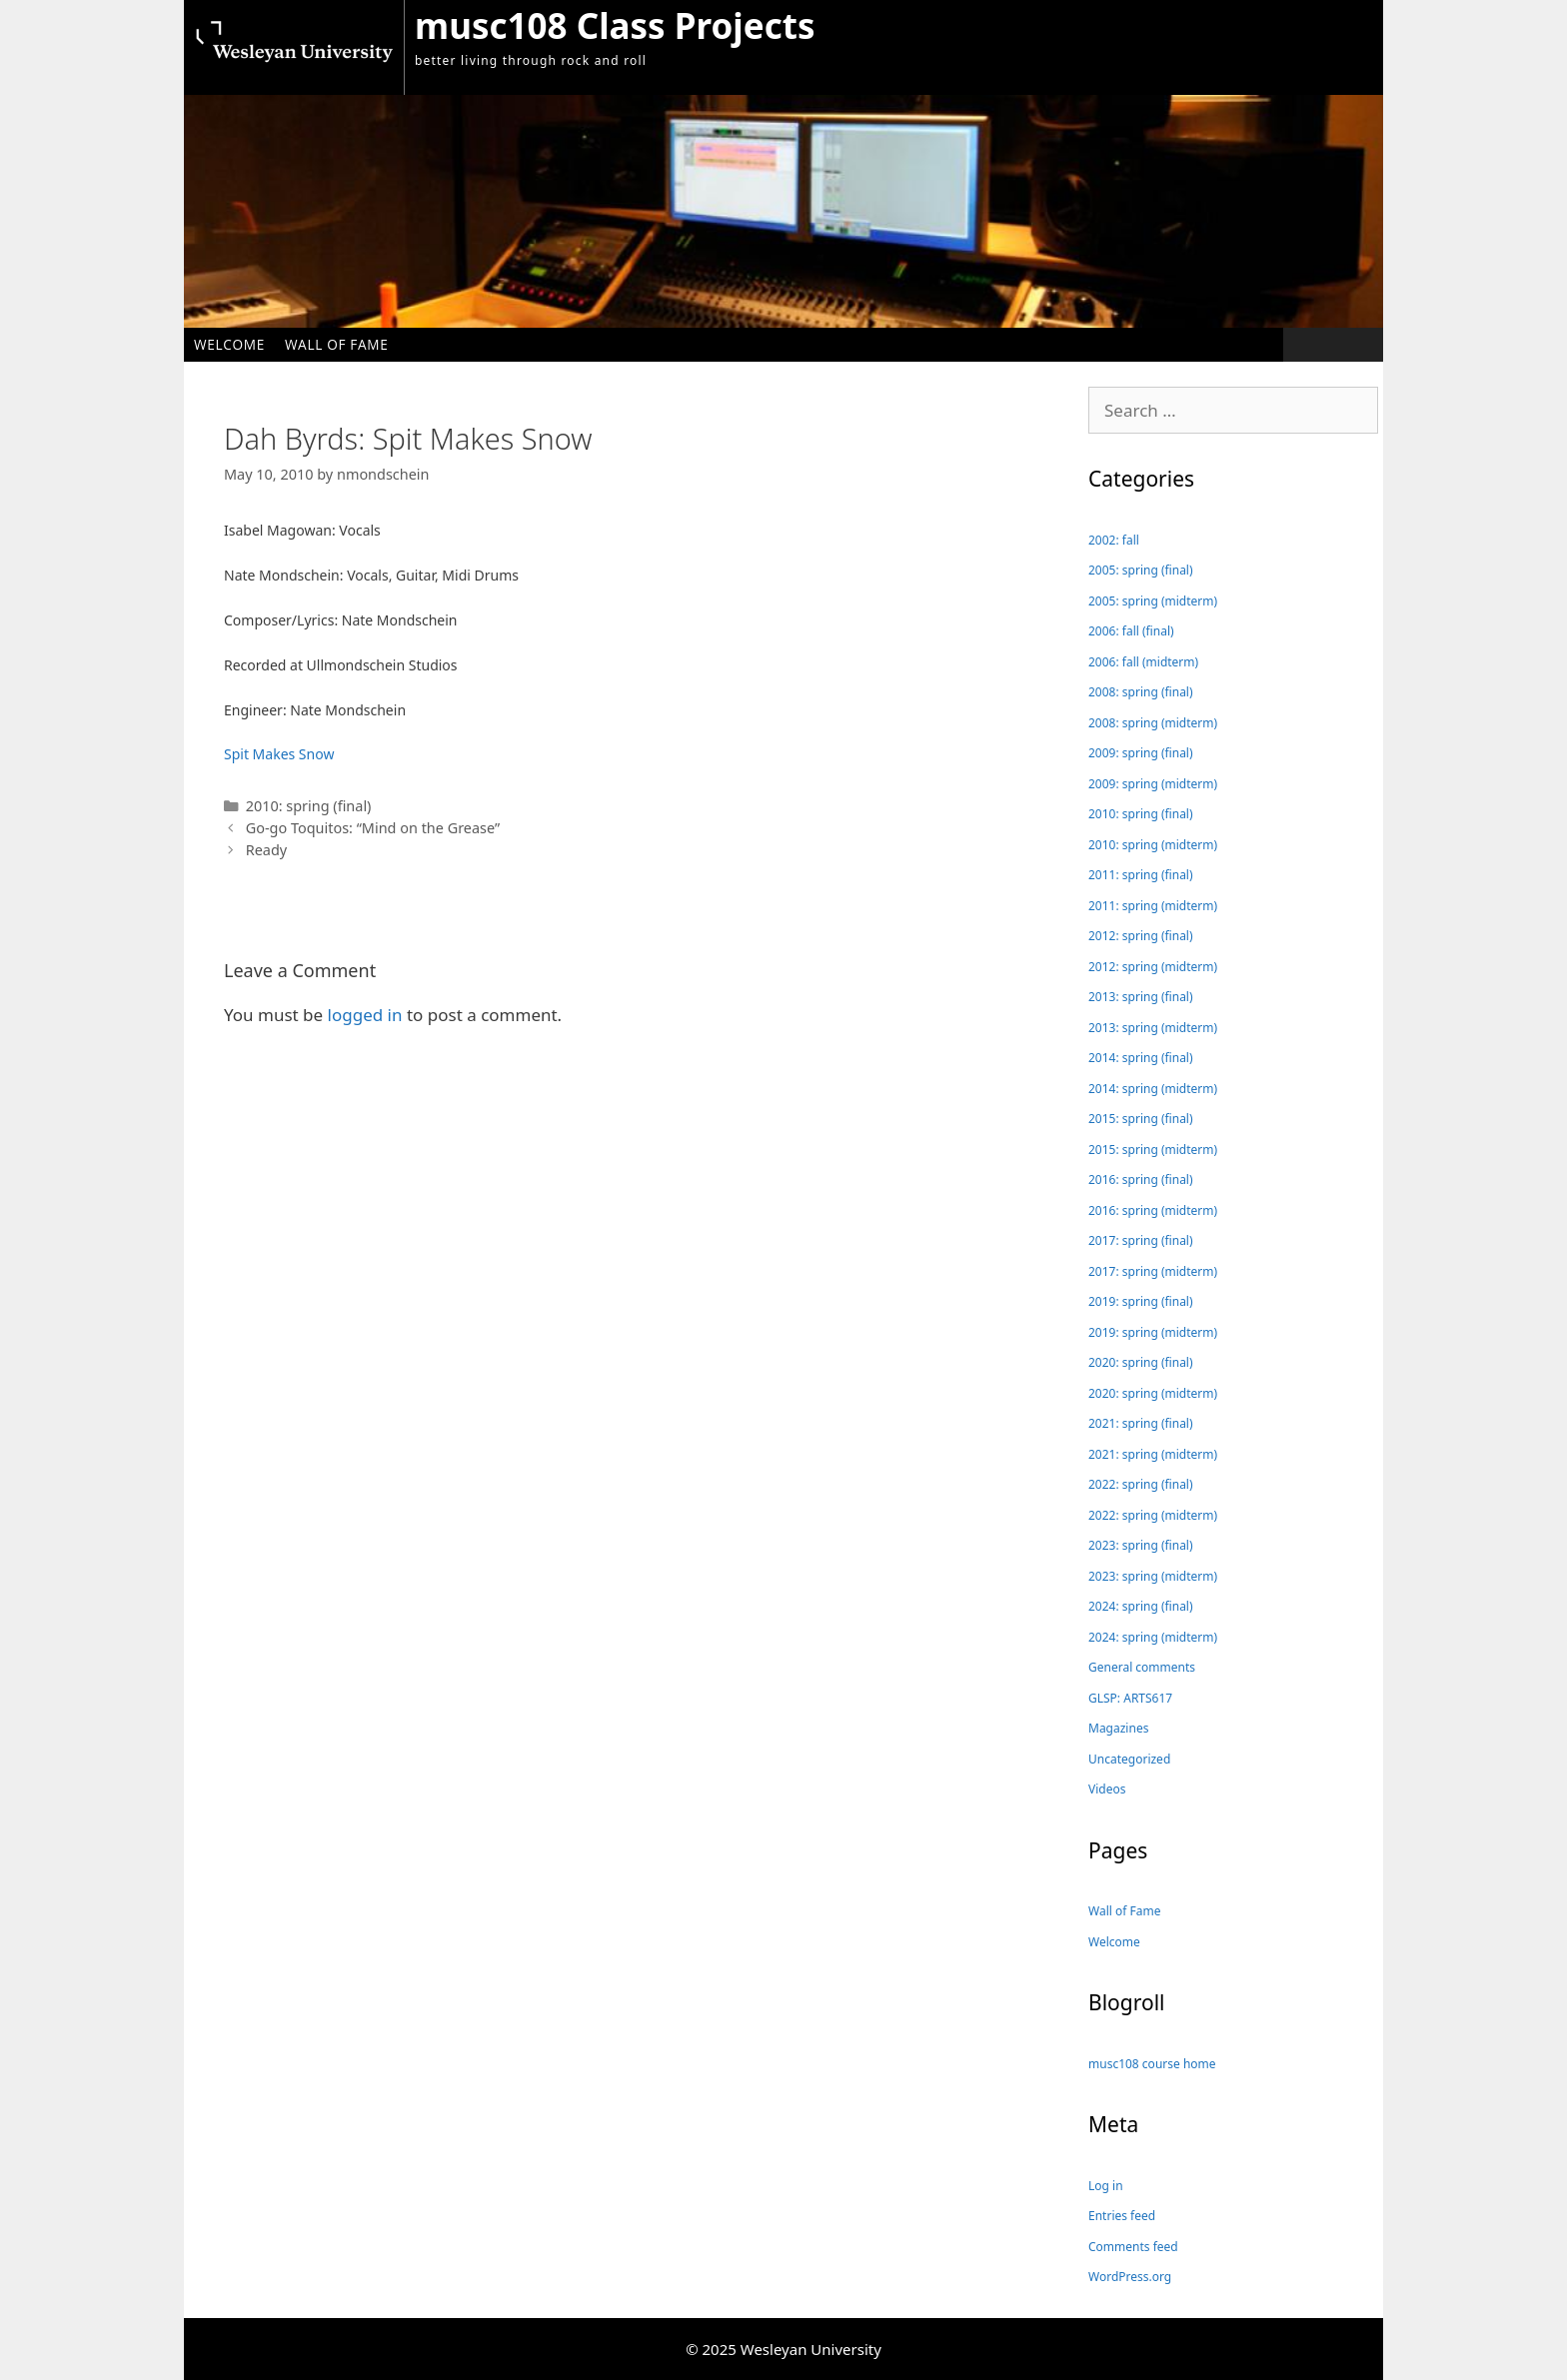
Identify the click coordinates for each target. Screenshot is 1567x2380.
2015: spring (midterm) (1152, 1149)
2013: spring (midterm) (1152, 1027)
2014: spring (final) (1140, 1057)
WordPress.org (1129, 2276)
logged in (365, 1014)
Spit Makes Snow (279, 753)
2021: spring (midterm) (1152, 1454)
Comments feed (1133, 2246)
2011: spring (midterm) (1152, 905)
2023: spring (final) (1140, 1545)
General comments (1141, 1667)
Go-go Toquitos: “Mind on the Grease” (373, 827)
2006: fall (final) (1131, 630)
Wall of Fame (337, 344)
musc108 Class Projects (614, 25)
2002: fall (1113, 540)
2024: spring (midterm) (1152, 1637)
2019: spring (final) (1140, 1301)
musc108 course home (1152, 2063)
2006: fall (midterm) (1143, 661)
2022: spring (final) (1140, 1484)
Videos (1106, 1789)
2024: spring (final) (1140, 1606)
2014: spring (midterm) (1152, 1088)
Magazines (1118, 1728)
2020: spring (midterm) (1152, 1393)
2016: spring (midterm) (1152, 1210)
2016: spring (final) (1140, 1179)
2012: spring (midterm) (1152, 966)
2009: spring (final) (1140, 752)
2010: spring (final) (309, 805)
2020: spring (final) (1140, 1362)
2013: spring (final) (1140, 996)
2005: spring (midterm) (1152, 601)
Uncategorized (1129, 1759)
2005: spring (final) (1140, 570)
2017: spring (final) (1140, 1240)
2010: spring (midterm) (1152, 844)
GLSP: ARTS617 (1130, 1698)
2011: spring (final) (1140, 874)
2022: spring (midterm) (1152, 1515)
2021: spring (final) (1140, 1423)
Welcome (229, 344)
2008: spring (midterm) (1152, 722)
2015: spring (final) (1140, 1118)
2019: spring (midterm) (1152, 1332)
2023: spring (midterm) (1152, 1576)
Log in (1105, 2185)
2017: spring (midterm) (1152, 1271)
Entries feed (1121, 2215)
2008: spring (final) (1140, 691)
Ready (266, 849)
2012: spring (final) (1140, 935)
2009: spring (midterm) (1152, 783)
